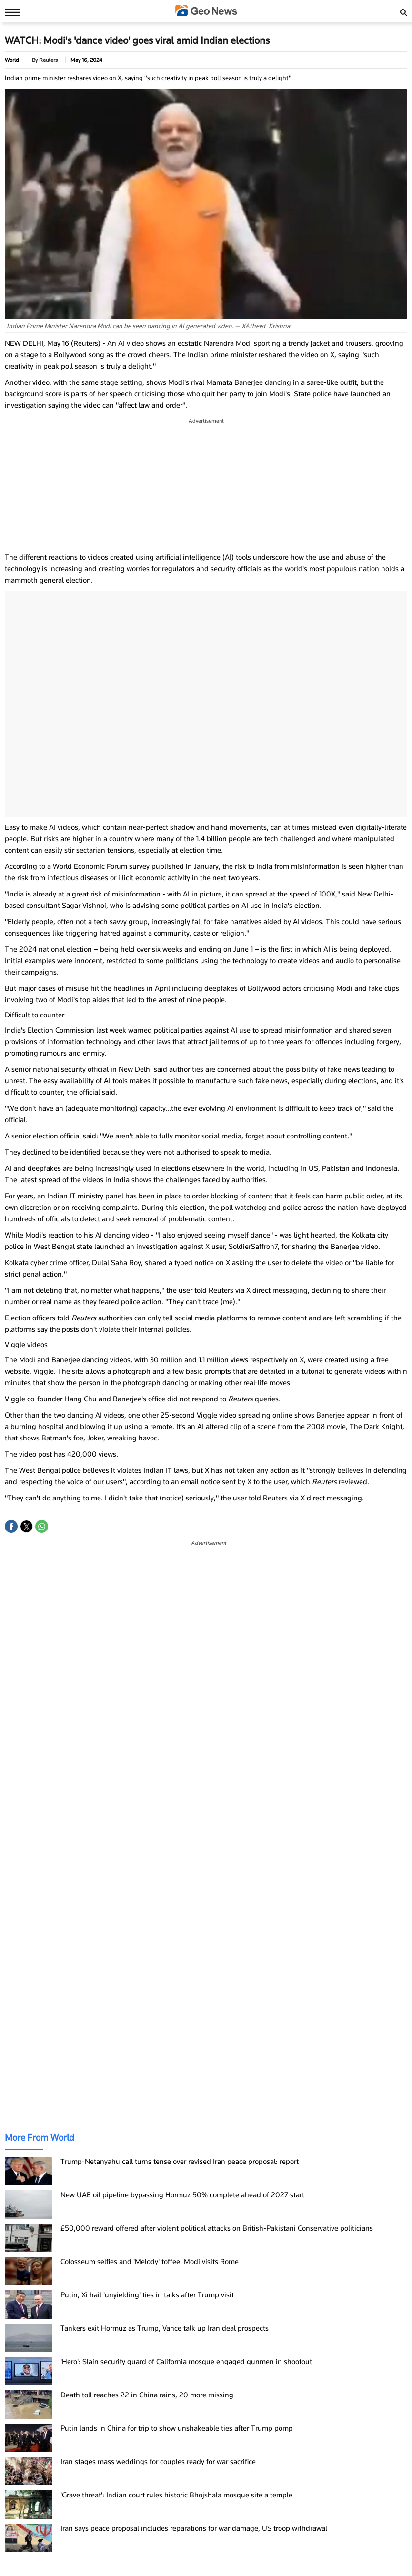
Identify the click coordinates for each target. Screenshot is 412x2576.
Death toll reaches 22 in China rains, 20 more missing (146, 2395)
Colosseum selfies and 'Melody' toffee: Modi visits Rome (149, 2261)
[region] (206, 485)
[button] (11, 1526)
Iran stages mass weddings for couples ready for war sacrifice (158, 2461)
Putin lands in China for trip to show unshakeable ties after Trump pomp (176, 2428)
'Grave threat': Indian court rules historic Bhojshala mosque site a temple (176, 2495)
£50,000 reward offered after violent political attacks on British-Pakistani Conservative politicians (216, 2228)
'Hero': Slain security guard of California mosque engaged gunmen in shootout (186, 2361)
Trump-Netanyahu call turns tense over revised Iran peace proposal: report (179, 2161)
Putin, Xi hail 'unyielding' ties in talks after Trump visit (147, 2295)
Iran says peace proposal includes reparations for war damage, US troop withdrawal (193, 2528)
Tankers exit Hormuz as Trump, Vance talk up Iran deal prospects (164, 2328)
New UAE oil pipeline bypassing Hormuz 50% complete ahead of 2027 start (182, 2195)
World (12, 60)
